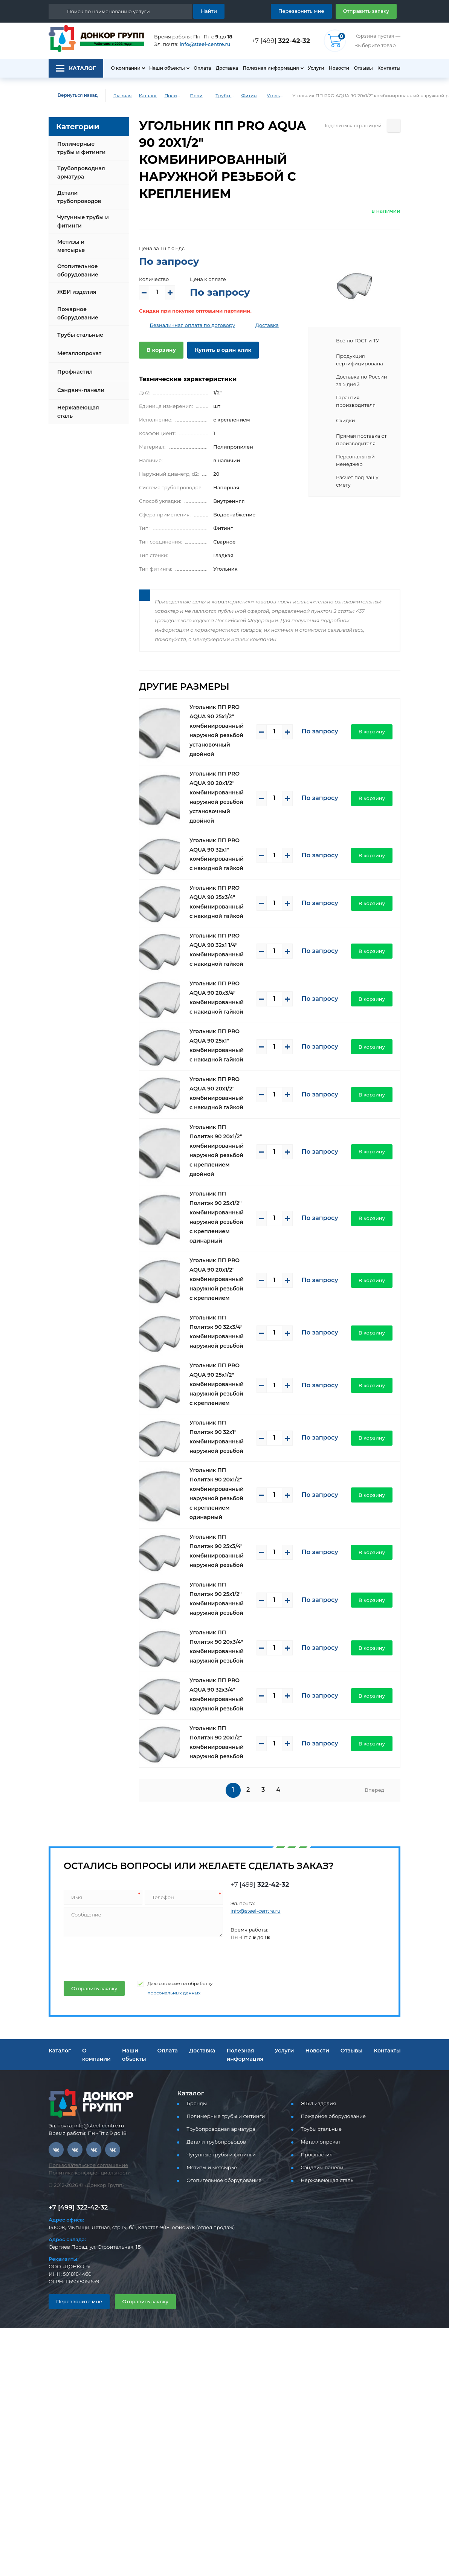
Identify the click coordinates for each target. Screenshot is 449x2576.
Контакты (388, 68)
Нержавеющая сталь (78, 411)
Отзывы (363, 68)
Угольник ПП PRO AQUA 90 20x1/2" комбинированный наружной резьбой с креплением (216, 1279)
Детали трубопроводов (79, 197)
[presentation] (120, 1956)
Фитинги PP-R (250, 95)
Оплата (202, 68)
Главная (122, 95)
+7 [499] (281, 40)
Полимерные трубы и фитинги (173, 95)
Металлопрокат (79, 353)
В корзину (161, 350)
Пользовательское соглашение (88, 2165)
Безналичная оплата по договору (192, 325)
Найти (209, 11)
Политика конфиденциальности (90, 2173)
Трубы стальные (80, 334)
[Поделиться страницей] (393, 125)
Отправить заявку (366, 11)
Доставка (227, 68)
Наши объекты (167, 68)
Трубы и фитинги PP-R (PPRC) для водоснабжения (224, 95)
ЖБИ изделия (76, 292)
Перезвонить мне (301, 11)
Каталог (148, 95)
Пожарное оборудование (77, 313)
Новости (339, 68)
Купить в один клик (223, 350)
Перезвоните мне (79, 2301)
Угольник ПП (276, 95)
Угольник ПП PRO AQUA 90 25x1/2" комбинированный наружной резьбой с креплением (216, 1384)
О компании (125, 68)
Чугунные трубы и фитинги (83, 221)
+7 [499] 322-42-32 (78, 2207)
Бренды (196, 2103)
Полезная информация (271, 68)
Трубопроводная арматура (81, 172)
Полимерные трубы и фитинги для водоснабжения (199, 95)
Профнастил (75, 371)
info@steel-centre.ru (205, 44)
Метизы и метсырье (71, 245)
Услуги (316, 68)
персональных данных (173, 1993)
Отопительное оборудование (77, 270)
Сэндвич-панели (80, 390)
